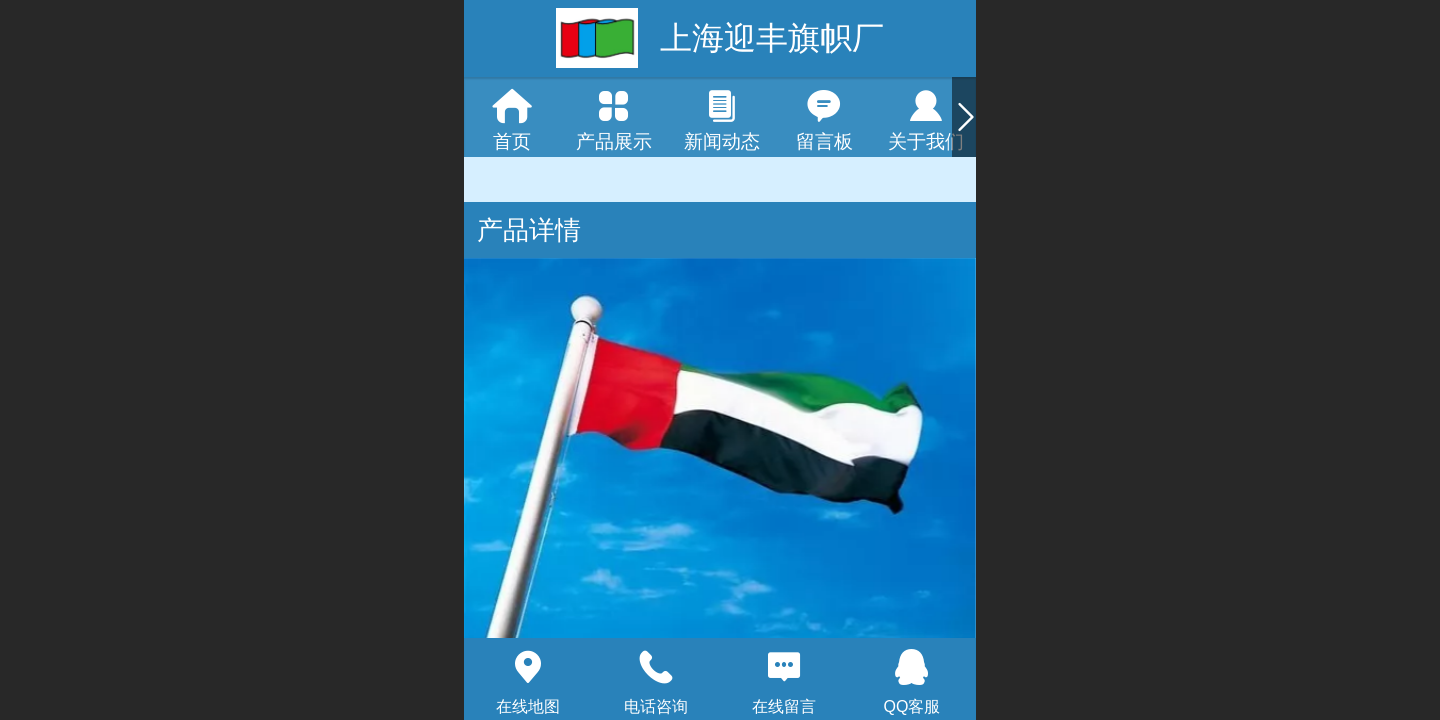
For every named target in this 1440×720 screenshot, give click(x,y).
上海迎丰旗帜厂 (772, 38)
